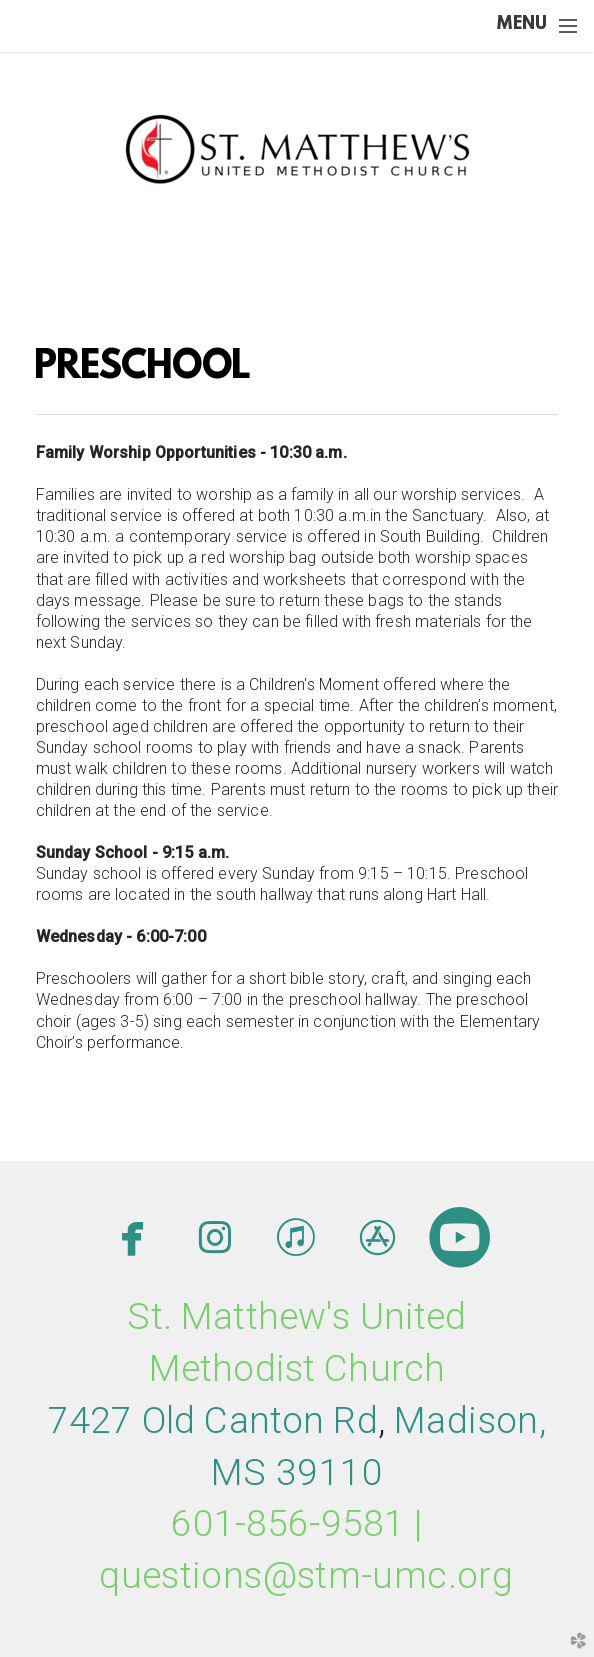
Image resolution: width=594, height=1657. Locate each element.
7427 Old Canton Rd (213, 1420)
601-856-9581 (288, 1523)
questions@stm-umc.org (306, 1575)
